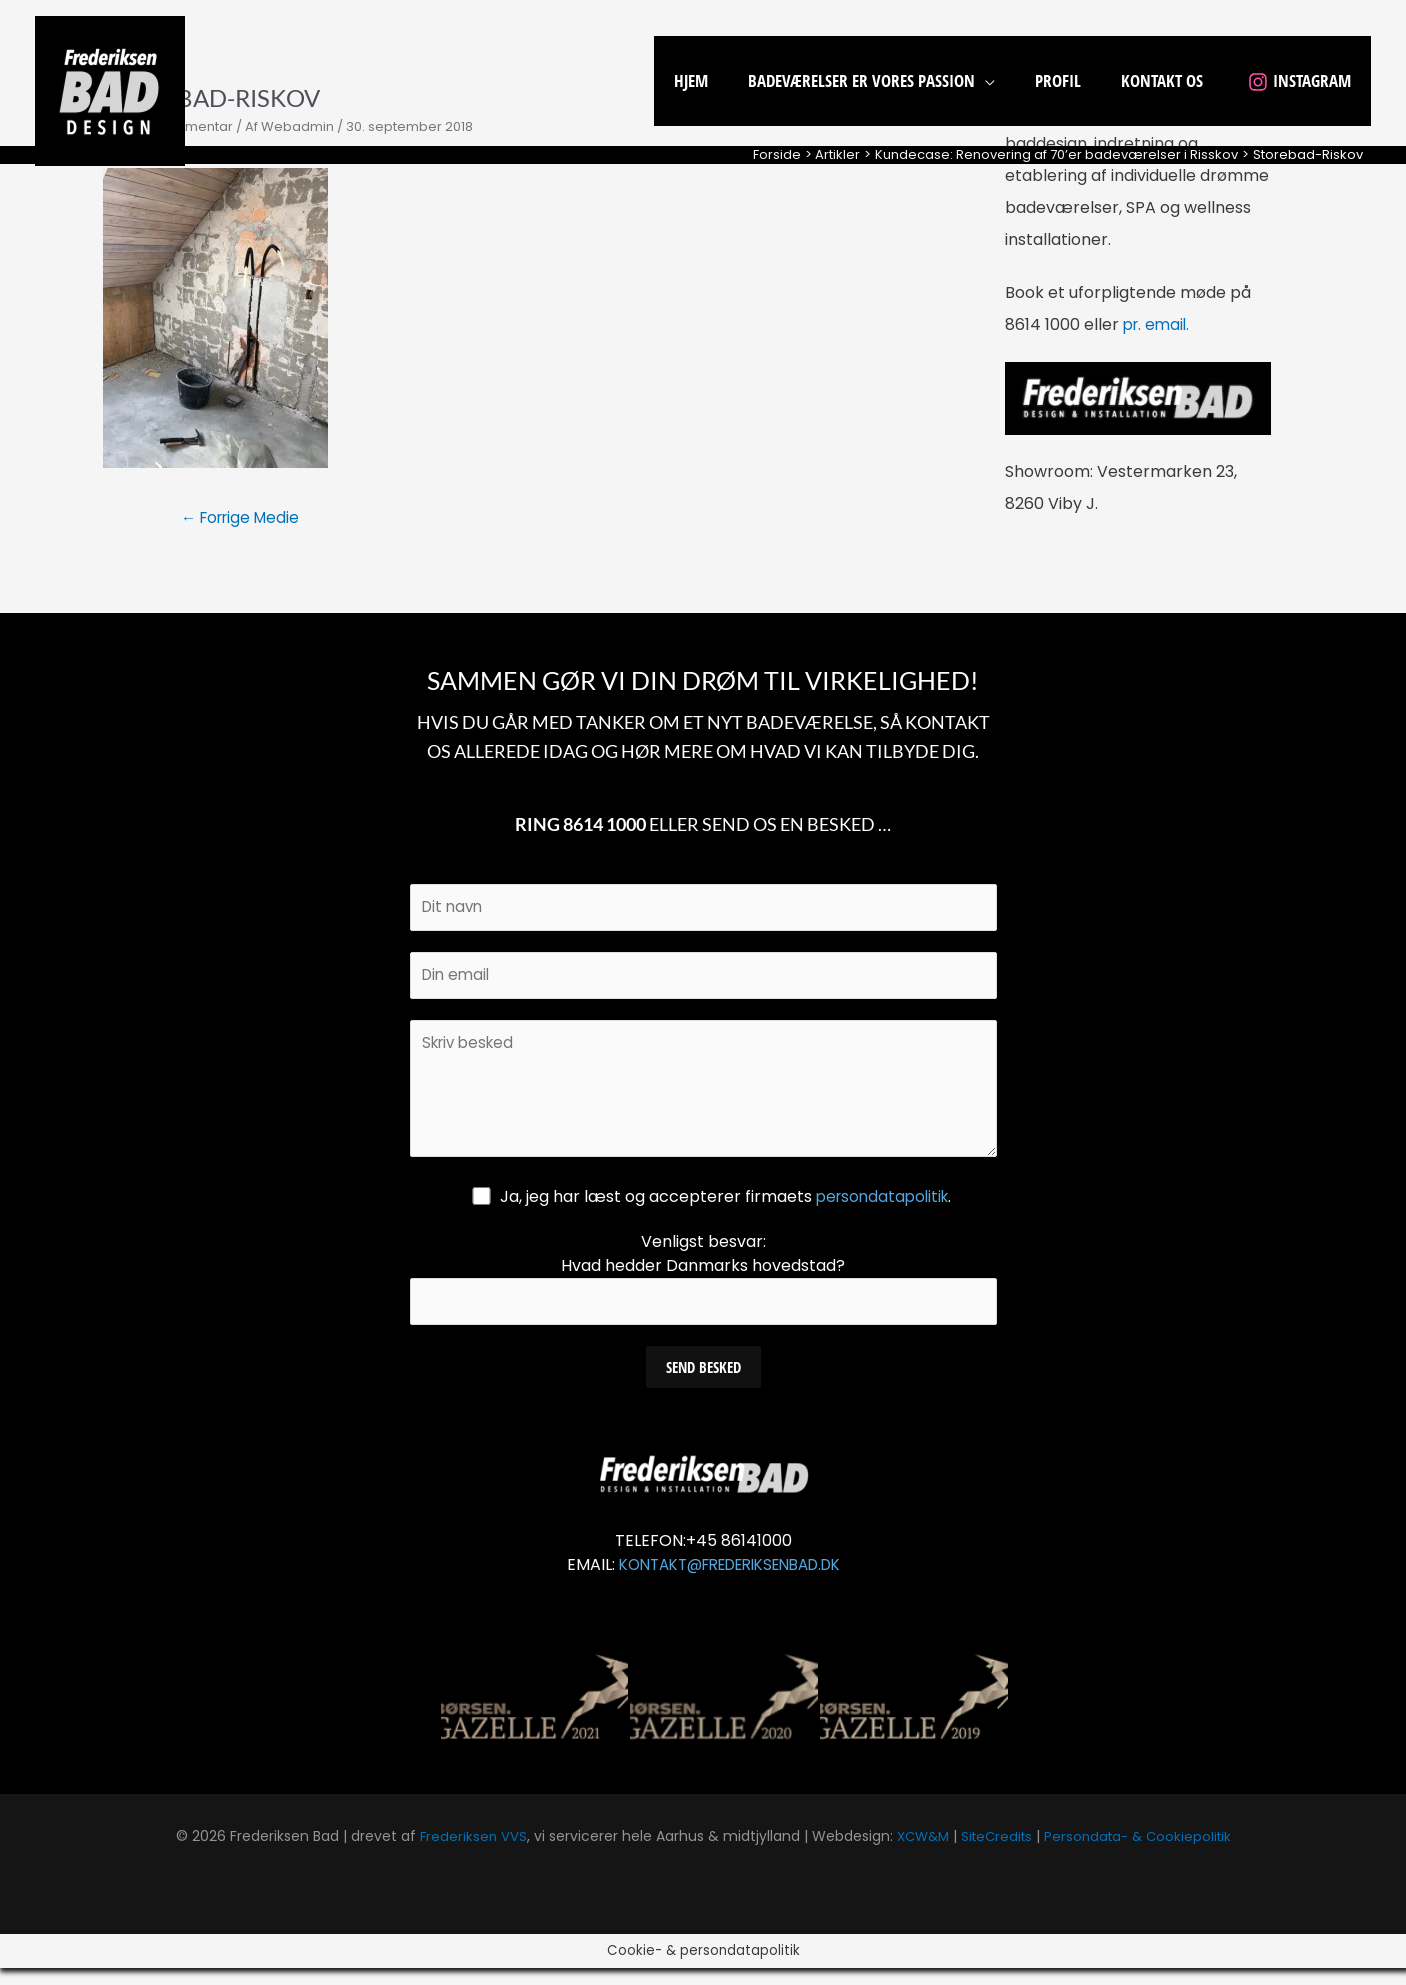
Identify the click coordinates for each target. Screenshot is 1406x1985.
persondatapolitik (883, 1210)
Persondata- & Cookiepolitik (1143, 1853)
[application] (1006, 80)
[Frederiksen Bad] (110, 89)
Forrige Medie (245, 518)
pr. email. (1158, 324)
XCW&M (917, 1853)
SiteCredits (996, 1853)
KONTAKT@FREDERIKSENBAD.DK (729, 1581)
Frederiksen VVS (464, 1853)
